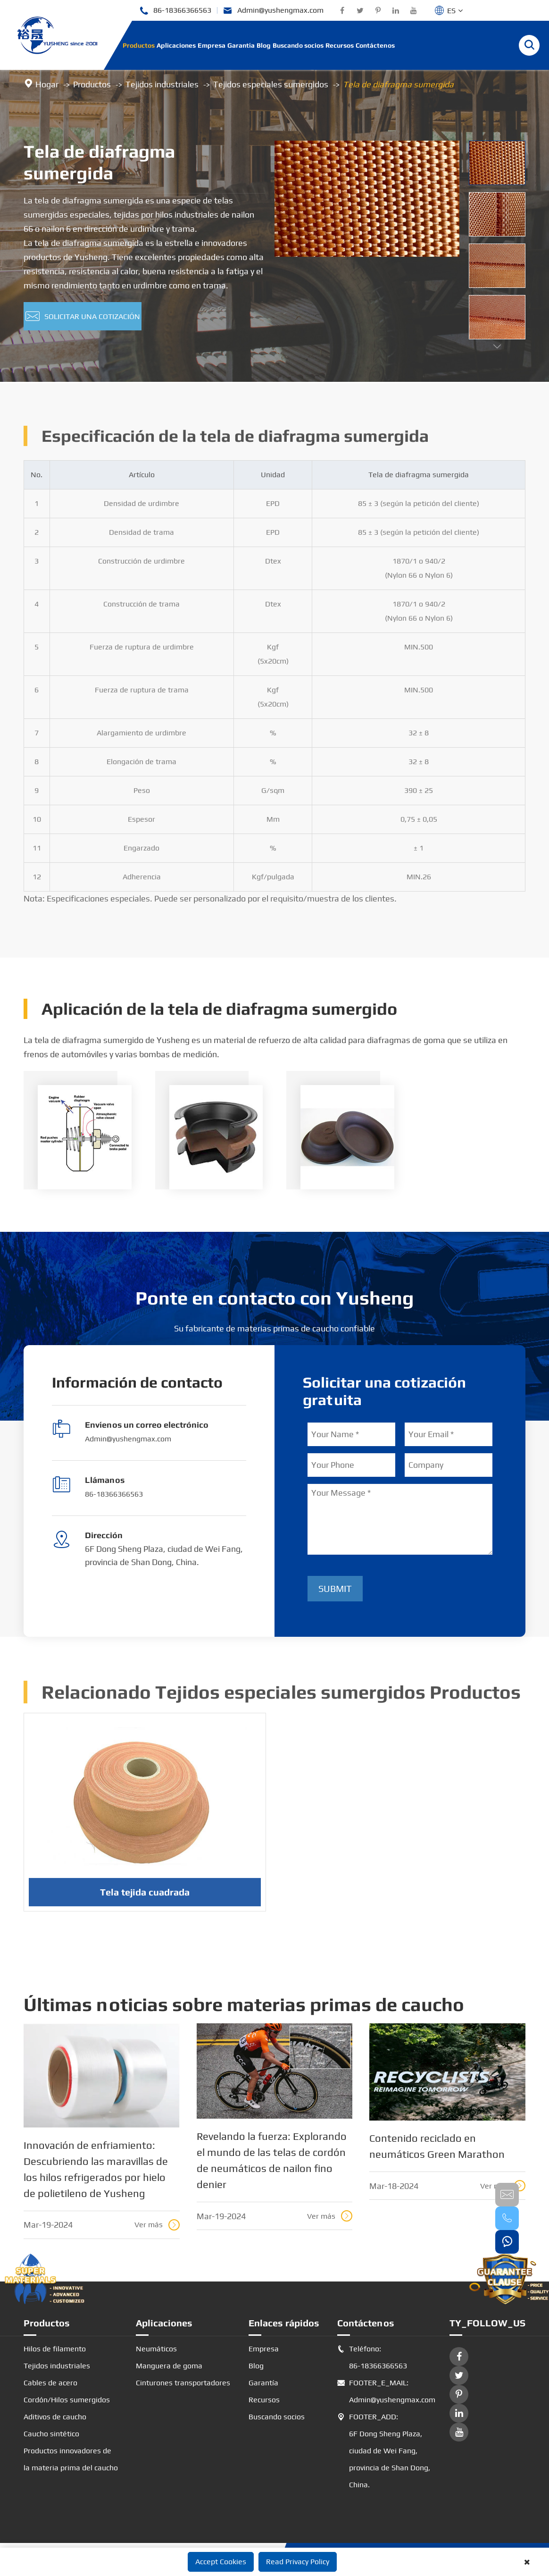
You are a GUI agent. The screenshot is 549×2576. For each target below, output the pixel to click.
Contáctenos (375, 45)
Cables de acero (50, 2382)
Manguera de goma (169, 2365)
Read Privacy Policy (297, 2561)
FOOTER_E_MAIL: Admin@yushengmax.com (384, 2391)
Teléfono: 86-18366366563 (372, 2357)
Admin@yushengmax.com (273, 11)
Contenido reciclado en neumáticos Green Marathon (437, 2146)
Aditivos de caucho (55, 2416)
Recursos (339, 45)
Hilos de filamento (55, 2348)
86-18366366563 (175, 11)
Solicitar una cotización (82, 317)
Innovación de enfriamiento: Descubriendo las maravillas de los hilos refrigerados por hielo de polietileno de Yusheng (96, 2169)
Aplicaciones (176, 45)
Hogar (46, 84)
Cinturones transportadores (183, 2382)
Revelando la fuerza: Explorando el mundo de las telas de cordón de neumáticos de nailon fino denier (272, 2160)
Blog (264, 45)
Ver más (157, 2225)
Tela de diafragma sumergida (398, 84)
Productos (139, 45)
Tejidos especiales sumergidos (270, 84)
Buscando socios (298, 45)
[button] (497, 347)
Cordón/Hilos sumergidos (67, 2399)
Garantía (241, 45)
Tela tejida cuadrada (145, 1897)
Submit (335, 1588)
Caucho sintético (51, 2433)
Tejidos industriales (162, 84)
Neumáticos (156, 2348)
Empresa (211, 45)
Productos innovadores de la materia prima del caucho (71, 2459)
